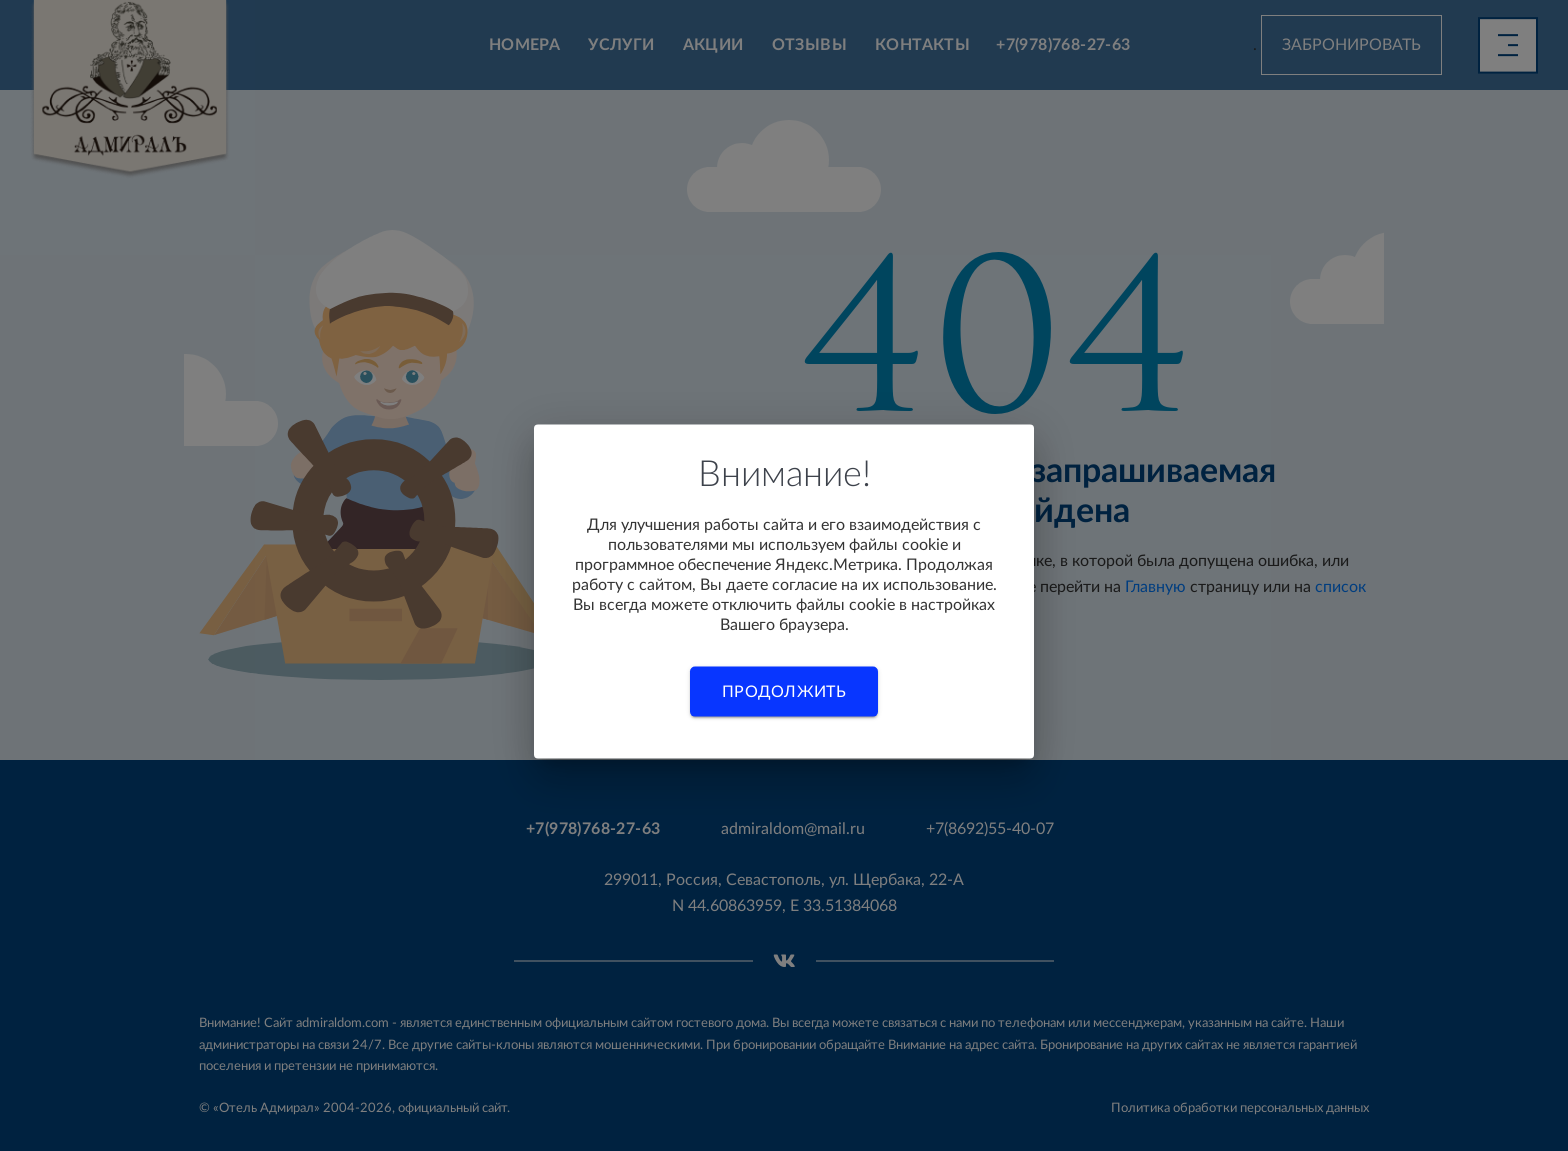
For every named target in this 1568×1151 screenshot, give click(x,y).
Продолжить (784, 691)
